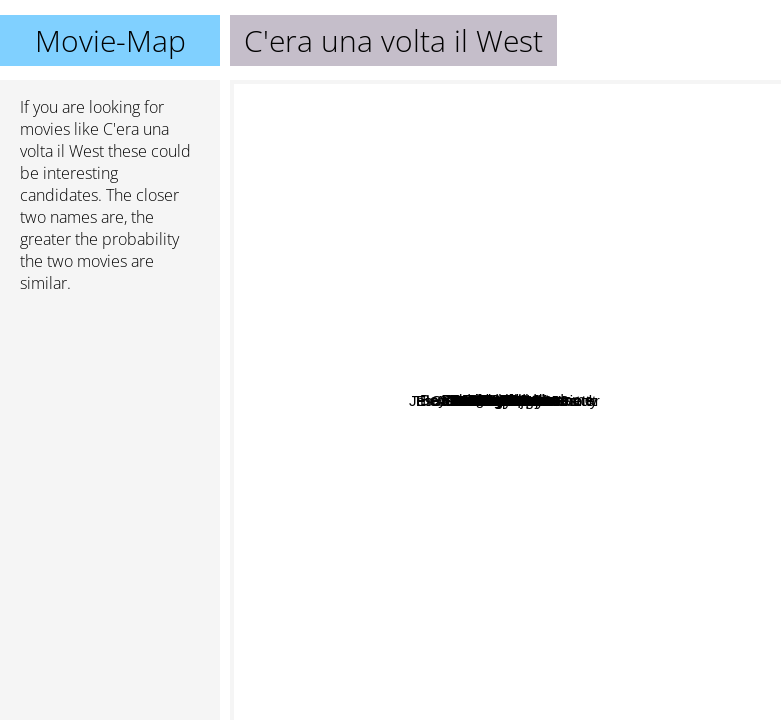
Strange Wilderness (590, 259)
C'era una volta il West (505, 400)
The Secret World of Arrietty (450, 649)
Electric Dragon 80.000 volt (567, 529)
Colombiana (648, 297)
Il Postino (423, 242)
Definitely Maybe (437, 574)
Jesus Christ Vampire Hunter (377, 440)
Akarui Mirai (564, 328)
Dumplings (534, 470)
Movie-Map (110, 40)
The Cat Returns (323, 385)
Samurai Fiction (606, 440)
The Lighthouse (307, 529)
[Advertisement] (110, 415)
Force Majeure (608, 562)
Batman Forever (568, 145)
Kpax (318, 446)
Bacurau (396, 414)
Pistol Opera (583, 461)
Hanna (416, 373)
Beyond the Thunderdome (549, 372)
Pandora (587, 283)
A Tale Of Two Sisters (655, 394)
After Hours (610, 600)
